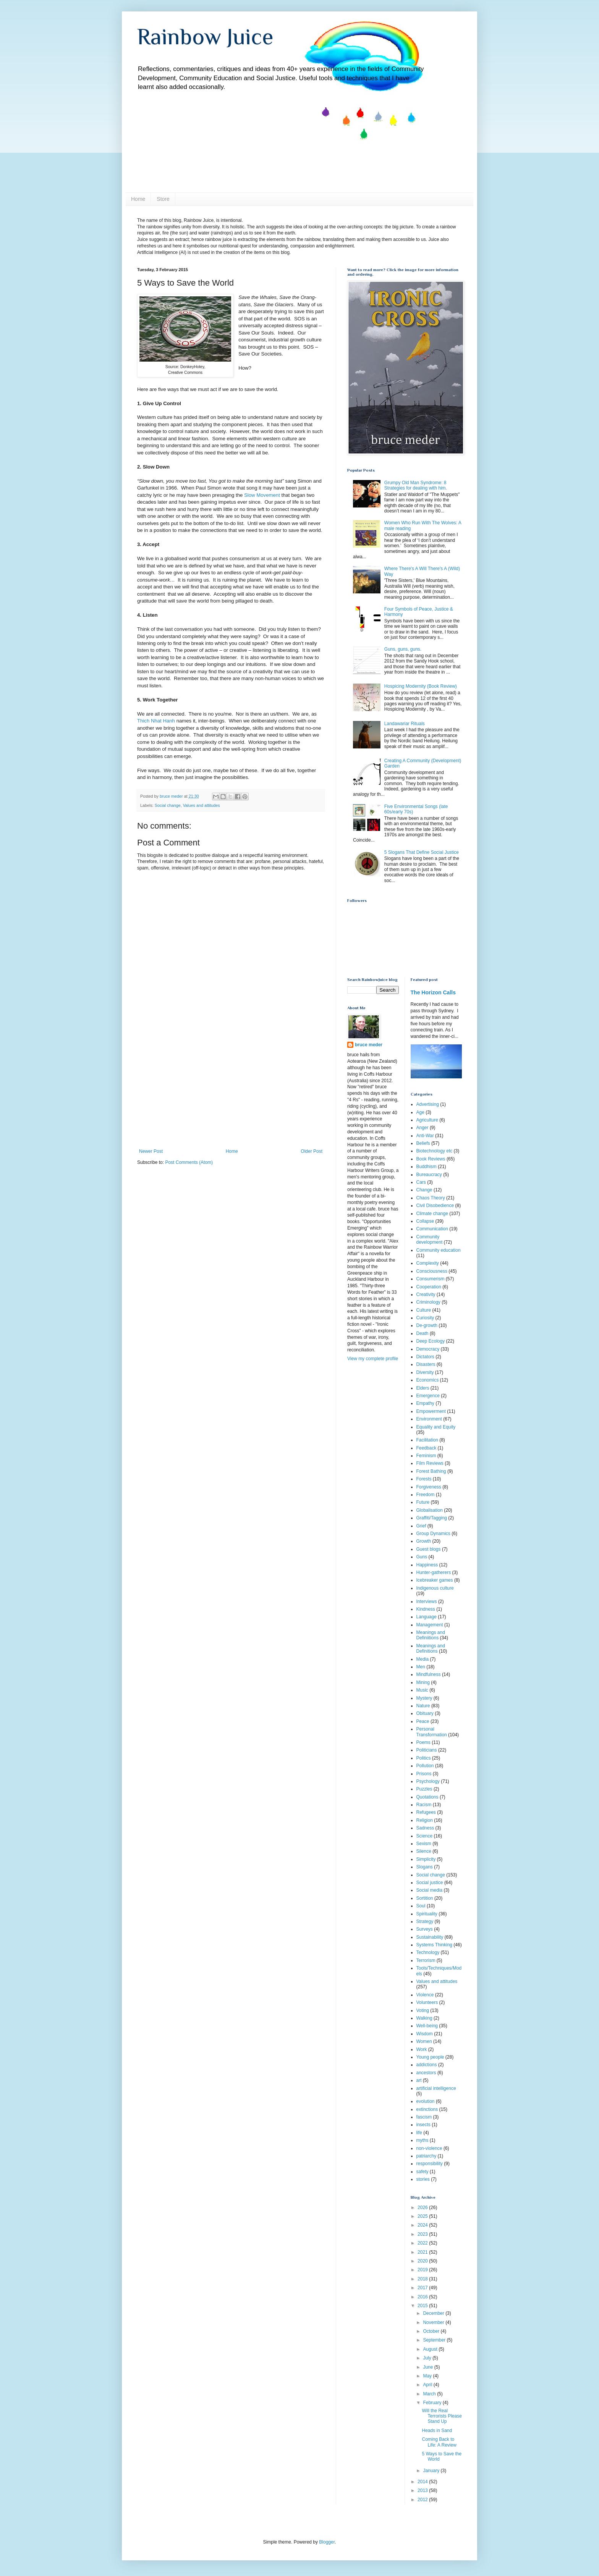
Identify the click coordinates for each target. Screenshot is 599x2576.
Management (429, 1624)
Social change (168, 805)
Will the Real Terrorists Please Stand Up (441, 2416)
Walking (424, 2018)
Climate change (432, 1213)
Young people (430, 2057)
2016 (423, 2297)
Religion (424, 1820)
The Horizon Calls (433, 992)
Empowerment (431, 1411)
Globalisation (429, 1510)
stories (423, 2179)
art (419, 2080)
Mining (423, 1682)
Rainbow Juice (205, 36)
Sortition (424, 1898)
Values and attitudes (201, 805)
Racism (424, 1804)
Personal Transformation (431, 1731)
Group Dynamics (433, 1533)
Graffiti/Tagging (431, 1518)
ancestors (426, 2072)
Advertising (427, 1104)
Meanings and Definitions (430, 1648)
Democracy (428, 1349)
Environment (429, 1419)
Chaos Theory (430, 1198)
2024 (423, 2225)
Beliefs (423, 1143)
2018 (423, 2279)
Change (424, 1190)
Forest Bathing (431, 1471)
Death (422, 1333)
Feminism (426, 1455)
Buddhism (426, 1166)
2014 (423, 2481)
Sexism (423, 1843)
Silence (423, 1851)
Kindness (425, 1609)
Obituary (425, 1713)
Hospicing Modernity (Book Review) (420, 686)
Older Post (311, 1151)
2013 (423, 2490)
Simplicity (426, 1859)
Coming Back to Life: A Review (439, 2442)
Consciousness (431, 1271)
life (419, 2132)
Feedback (426, 1448)
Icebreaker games (434, 1580)
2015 (423, 2305)
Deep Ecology (430, 1341)
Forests (424, 1479)
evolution (425, 2101)
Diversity (425, 1372)
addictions (426, 2064)
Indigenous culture (435, 1588)
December (434, 2313)
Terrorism (425, 1960)
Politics (423, 1758)
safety (422, 2171)
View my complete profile (372, 1358)
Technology (428, 1952)
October (431, 2331)
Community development (429, 1239)
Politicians (426, 1750)
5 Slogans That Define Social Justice (421, 852)
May (428, 2376)
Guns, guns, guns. (402, 649)
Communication (432, 1228)
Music (422, 1690)
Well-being (427, 2025)
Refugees (426, 1812)
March (430, 2394)
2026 (423, 2207)
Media (422, 1659)
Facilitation (427, 1440)
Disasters (425, 1364)
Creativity (425, 1294)
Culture (423, 1310)
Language (426, 1616)
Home (138, 199)
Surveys (424, 1929)
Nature (423, 1705)
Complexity (427, 1263)
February (432, 2402)
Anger (422, 1127)
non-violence (429, 2148)
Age (420, 1112)
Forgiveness (428, 1487)
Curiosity (425, 1317)
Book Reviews (430, 1159)
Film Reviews (430, 1463)
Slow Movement (262, 495)
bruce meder (368, 1044)
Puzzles (424, 1789)
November (434, 2322)
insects (423, 2124)
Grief (421, 1526)
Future (423, 1502)
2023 (423, 2234)
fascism (424, 2117)
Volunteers (427, 2002)
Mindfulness (428, 1674)
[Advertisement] (230, 1091)
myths (422, 2140)
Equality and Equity (436, 1427)
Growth (423, 1541)
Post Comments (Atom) (189, 1162)
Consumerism (430, 1279)
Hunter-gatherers (433, 1572)
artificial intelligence (436, 2088)
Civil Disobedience (435, 1205)
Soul (421, 1906)
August (431, 2349)
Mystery (424, 1698)
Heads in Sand (437, 2430)
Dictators (425, 1356)
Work (421, 2049)
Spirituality (426, 1914)
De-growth (426, 1325)
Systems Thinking (434, 1944)
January (431, 2470)
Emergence (428, 1395)
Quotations (427, 1797)
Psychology (428, 1781)
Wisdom (424, 2033)
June (428, 2367)
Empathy (425, 1403)
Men (420, 1666)
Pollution (425, 1765)
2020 (423, 2261)
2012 (423, 2499)
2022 (423, 2243)
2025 (423, 2216)
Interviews (426, 1601)
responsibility (429, 2163)
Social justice (429, 1882)
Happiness (427, 1565)
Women (424, 2041)
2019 (423, 2269)
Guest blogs (428, 1549)
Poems (423, 1742)
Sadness (425, 1828)
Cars (421, 1182)
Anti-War (425, 1135)
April (428, 2384)
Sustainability (430, 1937)
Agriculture (427, 1120)
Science (424, 1836)
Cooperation (428, 1287)
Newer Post (151, 1151)
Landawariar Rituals (404, 723)
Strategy (425, 1921)
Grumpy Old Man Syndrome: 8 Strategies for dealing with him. (415, 485)
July (427, 2358)
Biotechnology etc (434, 1151)
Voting (422, 2010)
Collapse (425, 1221)
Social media (429, 1890)
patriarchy (426, 2156)
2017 (423, 2287)
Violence (425, 1994)
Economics (427, 1380)
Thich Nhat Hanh (156, 721)
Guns (421, 1556)
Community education (438, 1250)
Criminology (428, 1302)
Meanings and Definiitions (430, 1635)
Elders (422, 1388)
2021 (423, 2252)
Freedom (425, 1494)
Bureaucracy (429, 1174)
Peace (422, 1721)
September (435, 2340)
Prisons (424, 1773)
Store (163, 199)
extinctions (427, 2109)
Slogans (424, 1867)
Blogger (327, 2542)
